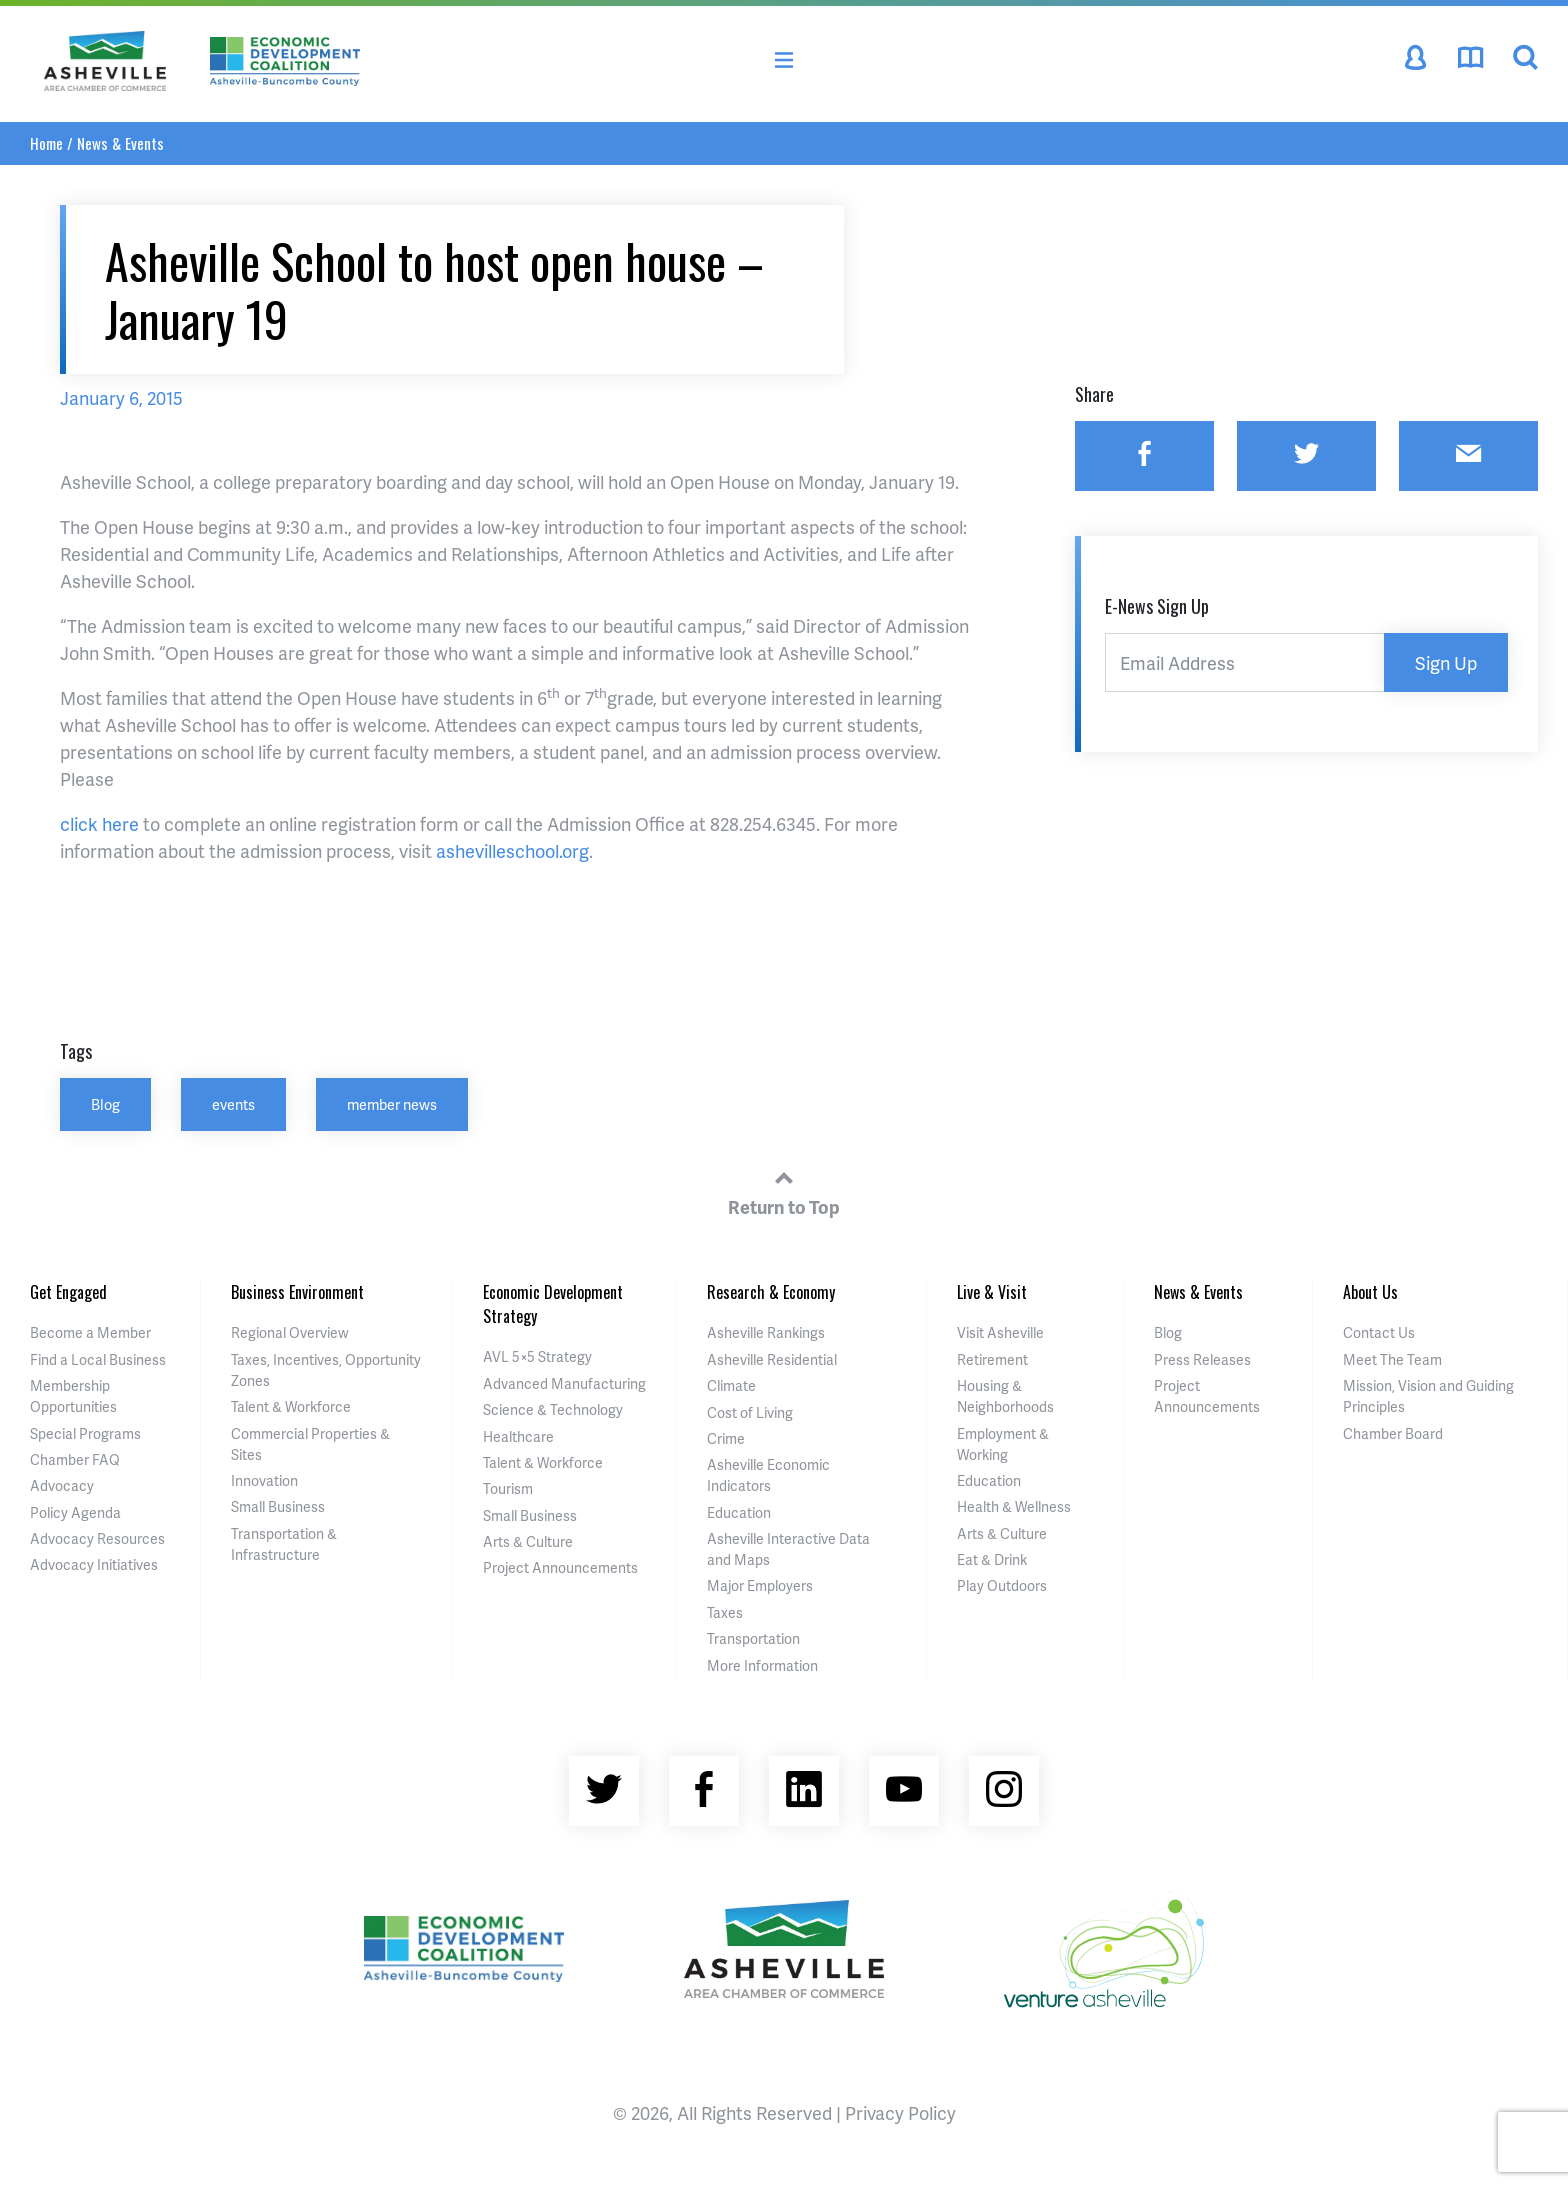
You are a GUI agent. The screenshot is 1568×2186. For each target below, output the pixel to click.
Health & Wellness (1014, 1506)
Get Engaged (68, 1292)
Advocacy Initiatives (94, 1564)
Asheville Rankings (766, 1332)
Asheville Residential (772, 1359)
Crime (726, 1438)
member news (392, 1104)
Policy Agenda (75, 1512)
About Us (1370, 1292)
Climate (731, 1385)
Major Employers (760, 1585)
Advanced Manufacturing (564, 1383)
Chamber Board (1393, 1433)
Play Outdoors (1002, 1585)
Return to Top (784, 1190)
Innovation (264, 1480)
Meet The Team (1392, 1359)
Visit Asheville (1000, 1332)
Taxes (725, 1612)
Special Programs (85, 1433)
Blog (105, 1104)
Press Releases (1202, 1359)
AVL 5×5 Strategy (537, 1356)
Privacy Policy (900, 2112)
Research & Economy (771, 1292)
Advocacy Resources (97, 1538)
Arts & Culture (528, 1541)
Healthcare (518, 1436)
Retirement (992, 1359)
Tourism (508, 1488)
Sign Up (1446, 662)
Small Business (278, 1506)
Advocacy (62, 1485)
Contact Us (1379, 1332)
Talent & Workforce (291, 1406)
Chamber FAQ (75, 1459)
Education (739, 1512)
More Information (762, 1665)
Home (46, 143)
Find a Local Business (98, 1359)
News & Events (120, 143)
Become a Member (90, 1332)
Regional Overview (290, 1332)
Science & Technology (553, 1409)
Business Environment (297, 1292)
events (233, 1104)
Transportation (753, 1638)
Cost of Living (750, 1412)
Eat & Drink (992, 1559)
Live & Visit (992, 1292)
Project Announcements (560, 1567)
